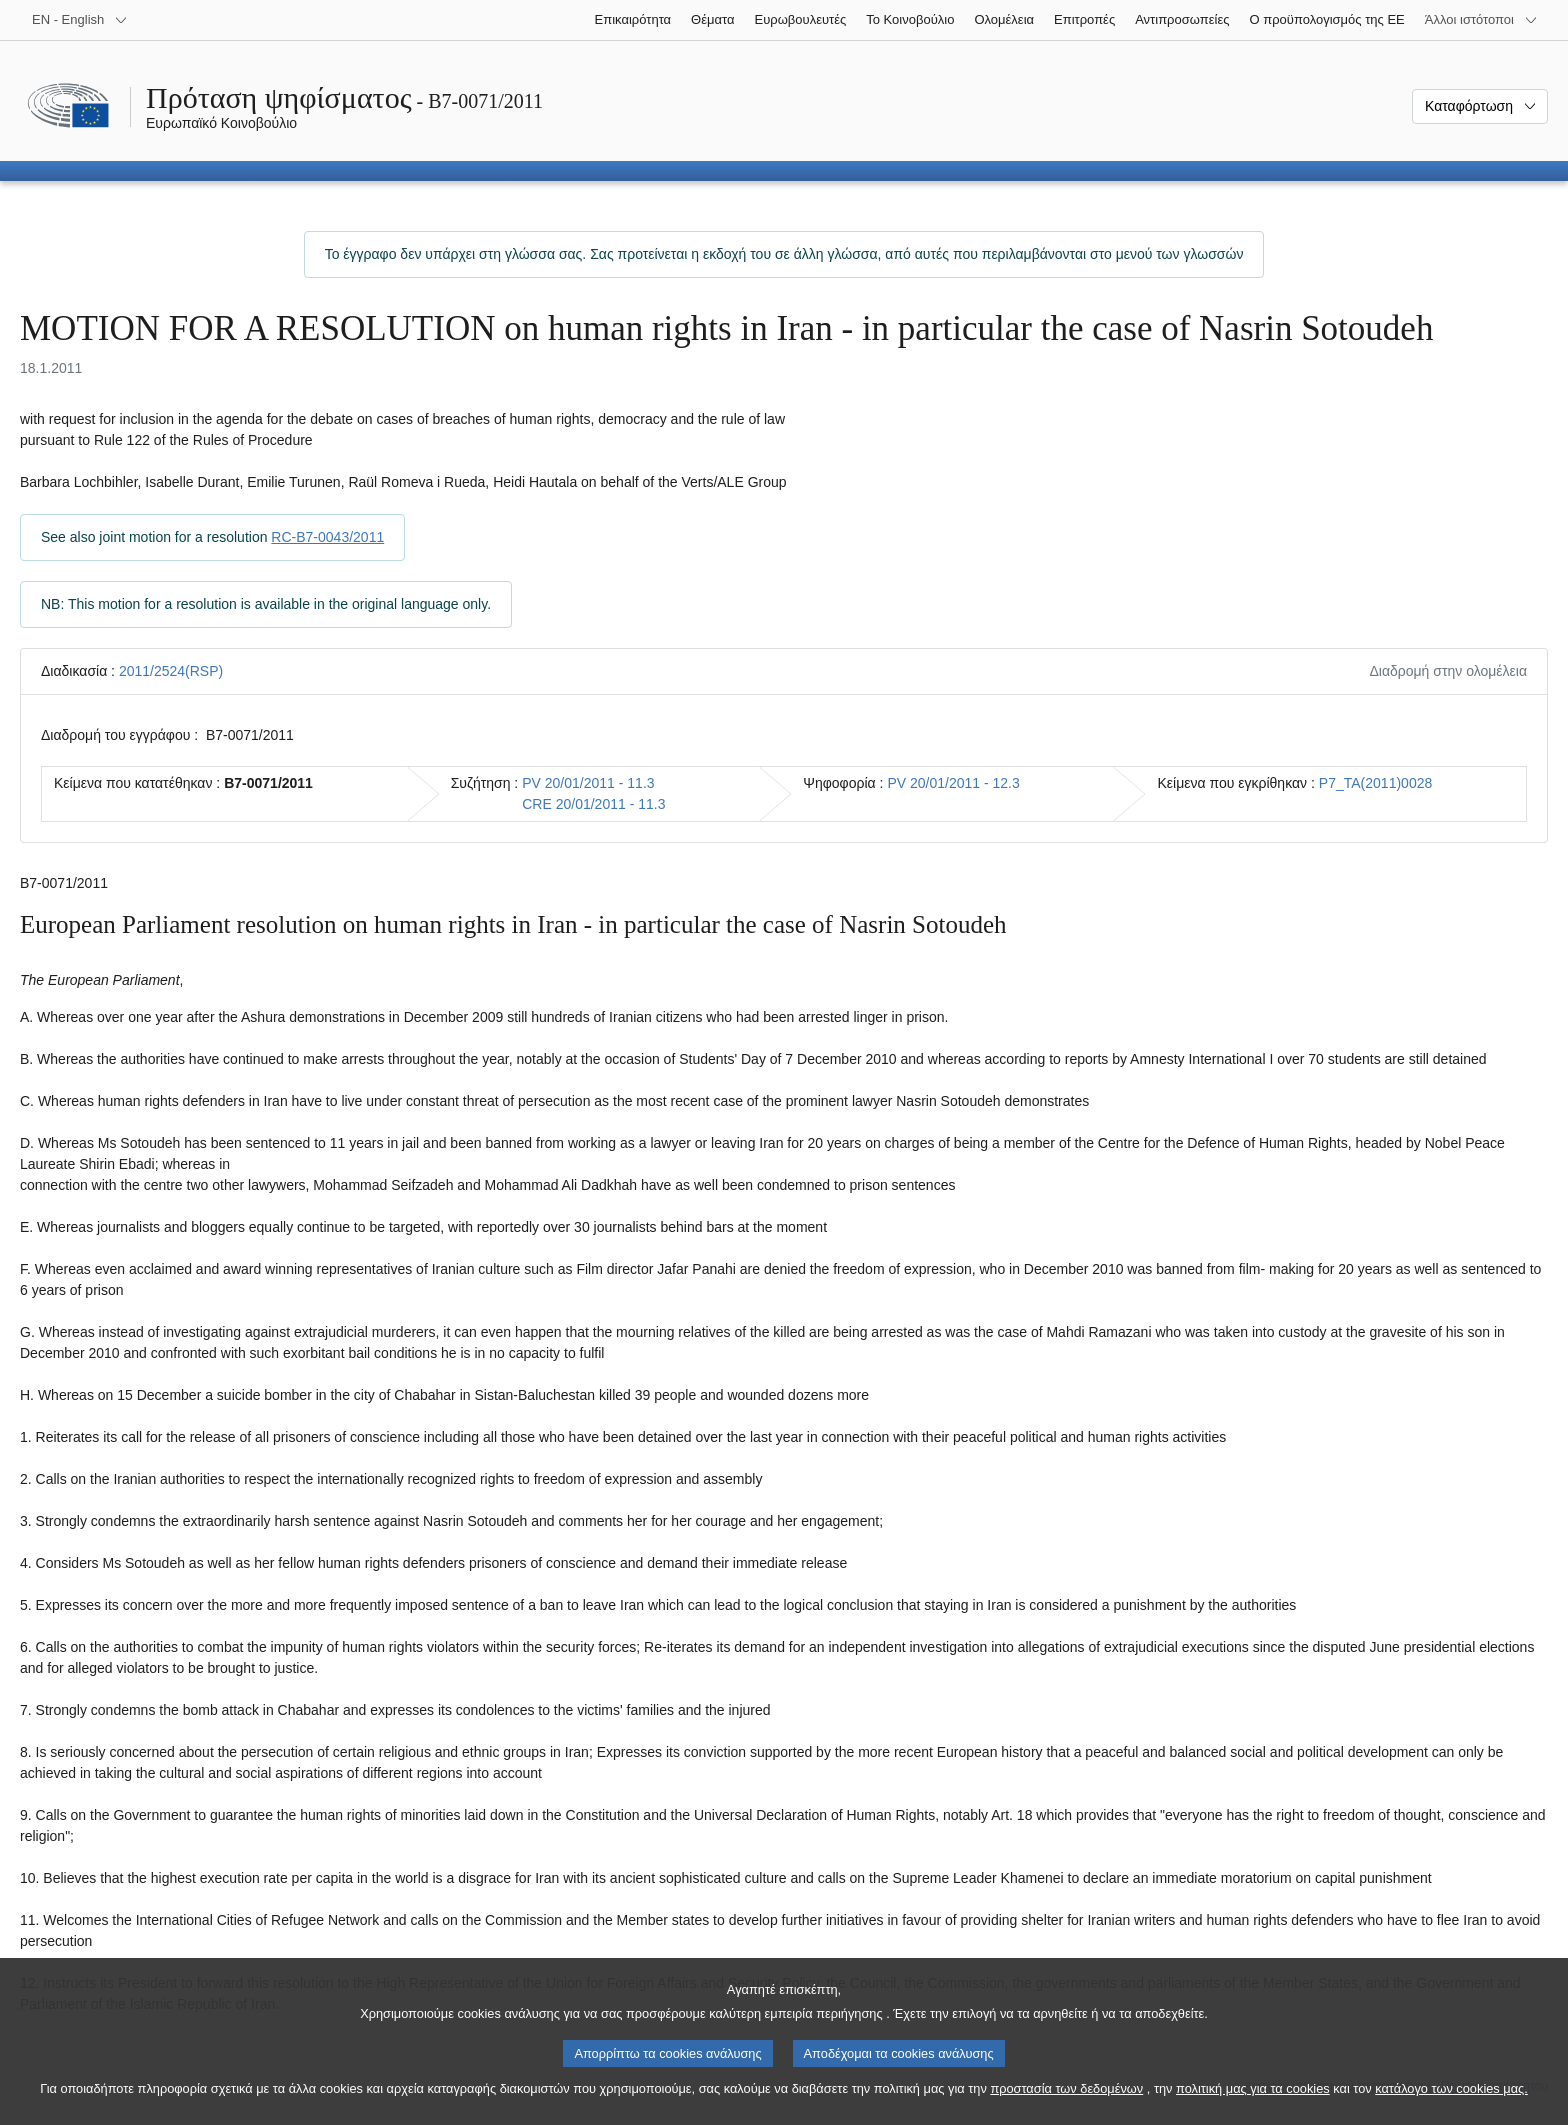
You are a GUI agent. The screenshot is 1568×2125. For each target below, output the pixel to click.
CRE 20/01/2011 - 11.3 (593, 804)
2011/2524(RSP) (171, 671)
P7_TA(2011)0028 (1375, 783)
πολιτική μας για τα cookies (1253, 2112)
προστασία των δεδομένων (1066, 2112)
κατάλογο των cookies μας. (1451, 2112)
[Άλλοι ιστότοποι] (1481, 20)
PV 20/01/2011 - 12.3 (953, 783)
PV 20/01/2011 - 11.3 (588, 783)
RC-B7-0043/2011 (327, 537)
